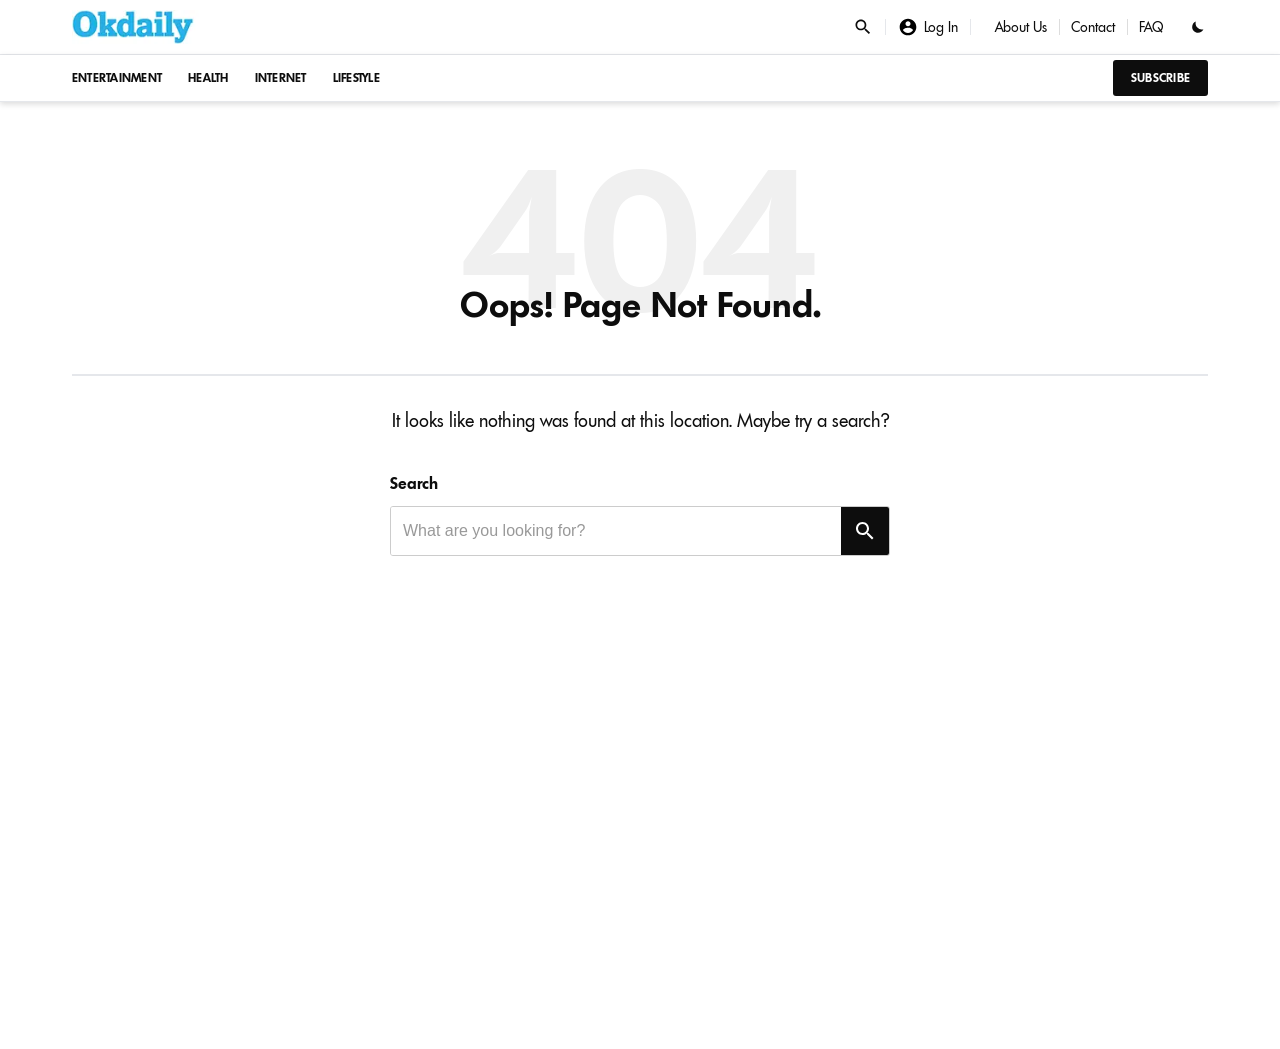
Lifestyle (356, 77)
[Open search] (863, 27)
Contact (1093, 27)
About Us (1021, 27)
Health (208, 77)
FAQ (1151, 27)
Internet (281, 77)
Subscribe (1160, 77)
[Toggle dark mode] (1198, 27)
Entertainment (117, 77)
